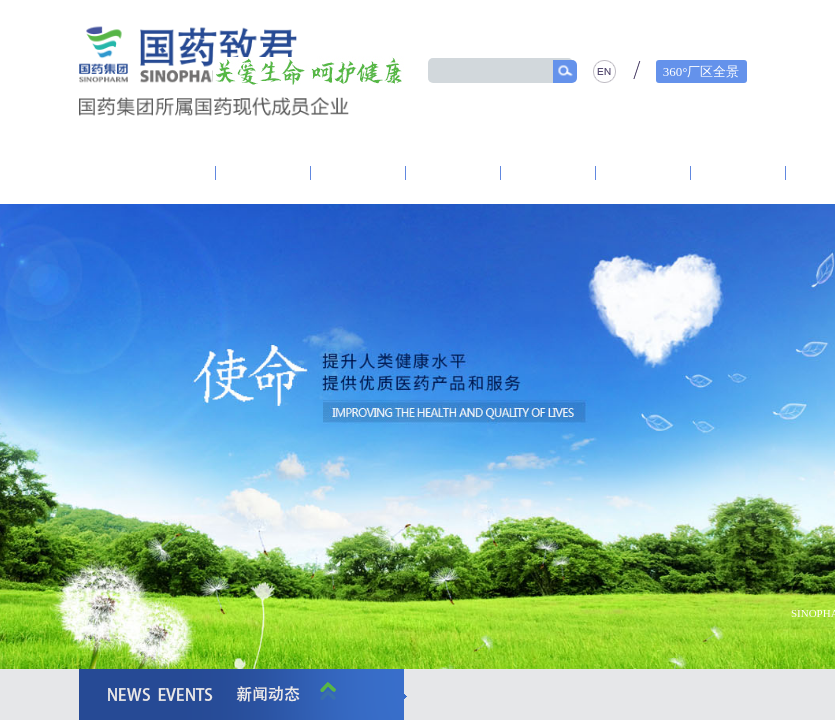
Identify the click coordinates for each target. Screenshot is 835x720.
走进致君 (168, 173)
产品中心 (644, 173)
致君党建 (264, 173)
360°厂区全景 (701, 71)
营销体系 (549, 173)
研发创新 (454, 173)
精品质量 (739, 173)
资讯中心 (359, 173)
